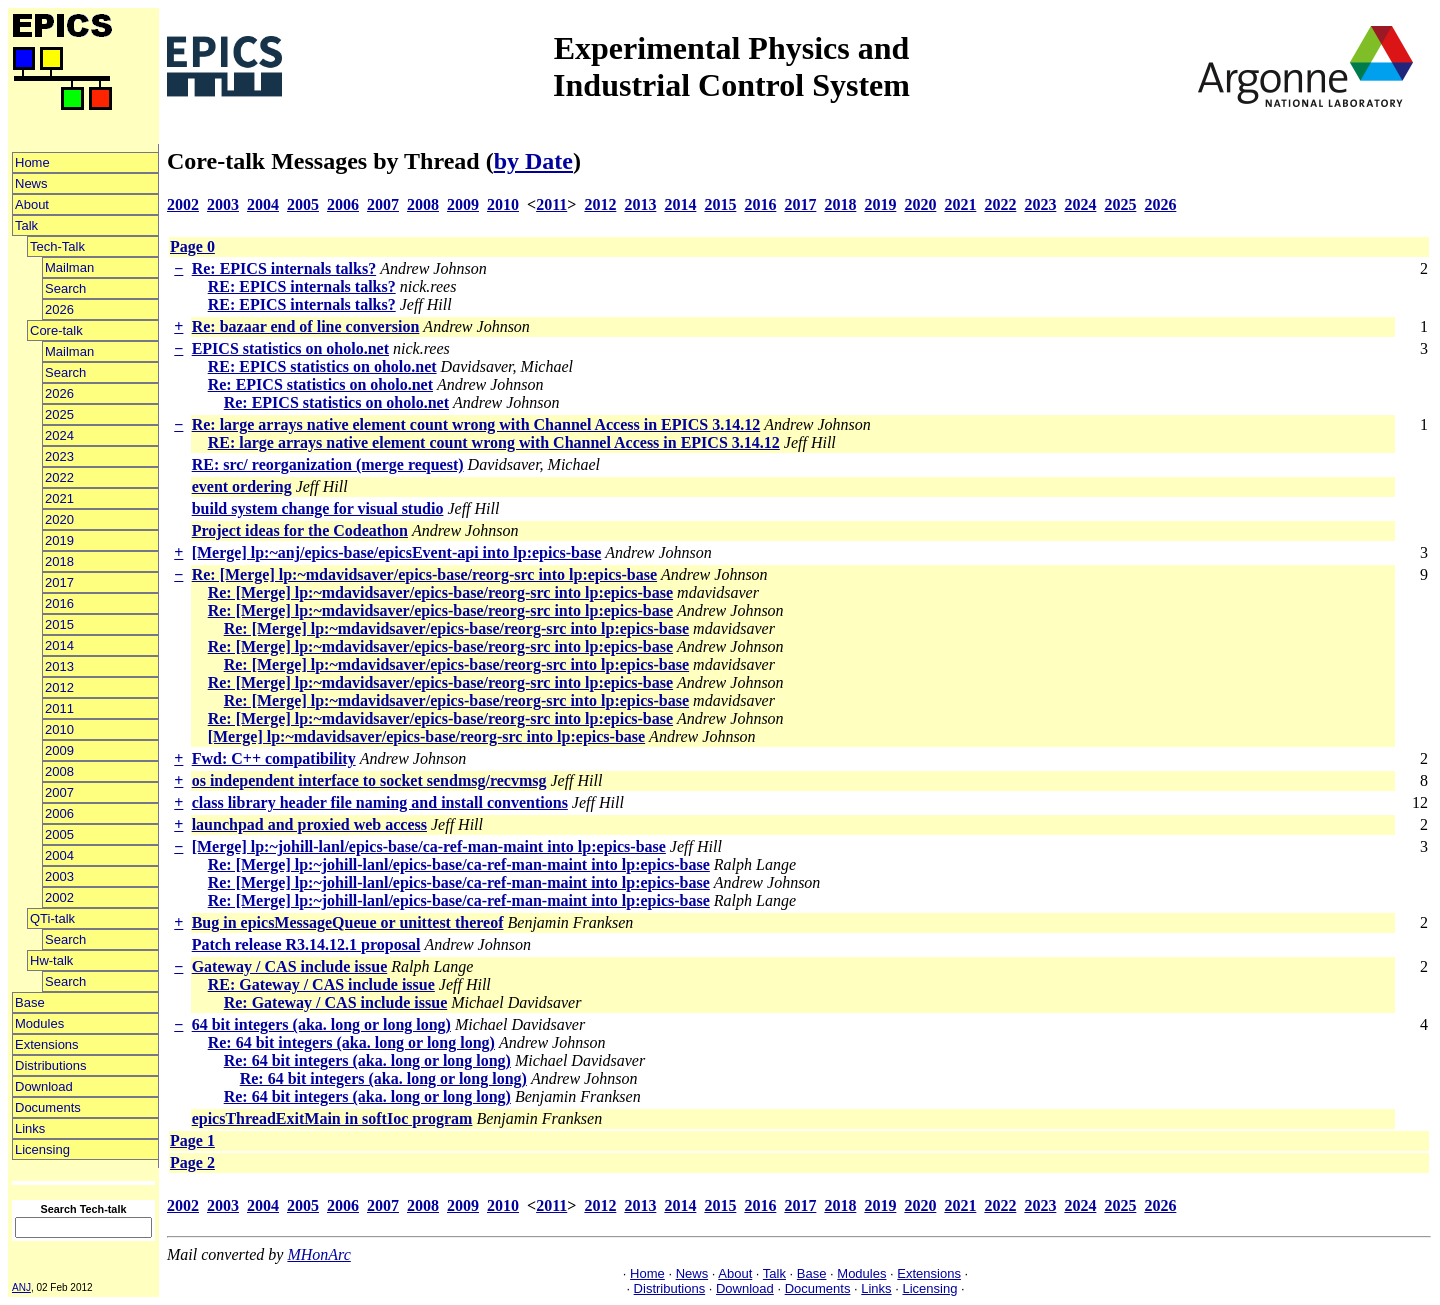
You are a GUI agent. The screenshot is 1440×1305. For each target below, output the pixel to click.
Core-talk (56, 330)
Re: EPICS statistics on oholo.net (320, 384)
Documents (48, 1107)
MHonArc (318, 1254)
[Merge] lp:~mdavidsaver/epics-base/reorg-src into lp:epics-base (426, 736)
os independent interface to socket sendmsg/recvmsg (369, 780)
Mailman (69, 267)
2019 (59, 540)
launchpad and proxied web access (309, 824)
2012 (59, 687)
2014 (59, 645)
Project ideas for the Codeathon (300, 530)
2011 (59, 708)
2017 (59, 582)
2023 (59, 456)
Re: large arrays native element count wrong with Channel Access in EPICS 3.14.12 (476, 424)
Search (65, 288)
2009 (59, 750)
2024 (59, 435)
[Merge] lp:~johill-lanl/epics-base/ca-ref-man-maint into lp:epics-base (429, 846)
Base (30, 1002)
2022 (59, 477)
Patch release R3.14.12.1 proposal (306, 944)
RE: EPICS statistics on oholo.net (322, 366)
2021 (59, 498)
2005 (59, 834)
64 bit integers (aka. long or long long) (321, 1024)
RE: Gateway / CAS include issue (321, 984)
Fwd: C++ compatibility (274, 758)
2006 (59, 813)
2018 (59, 561)
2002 (59, 897)
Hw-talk (51, 960)
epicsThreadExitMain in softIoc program (332, 1118)
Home (32, 162)
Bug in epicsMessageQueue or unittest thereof (348, 922)
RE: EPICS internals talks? (302, 286)
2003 (59, 876)
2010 (59, 729)
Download (44, 1086)
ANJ (21, 1287)
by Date (533, 161)
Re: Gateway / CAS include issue (336, 1002)
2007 (59, 792)
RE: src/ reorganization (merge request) (328, 464)
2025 (59, 414)
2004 (59, 855)
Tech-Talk (57, 246)
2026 (59, 309)
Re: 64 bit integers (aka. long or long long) (351, 1042)
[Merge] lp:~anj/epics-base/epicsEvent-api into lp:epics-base (397, 552)
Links (30, 1128)
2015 (59, 624)
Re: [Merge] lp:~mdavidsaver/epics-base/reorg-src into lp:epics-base (424, 574)
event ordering (242, 486)
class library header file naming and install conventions (380, 802)
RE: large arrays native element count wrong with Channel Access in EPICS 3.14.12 (494, 442)
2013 (59, 666)
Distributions (51, 1065)
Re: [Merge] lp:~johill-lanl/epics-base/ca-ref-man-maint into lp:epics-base (459, 864)
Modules (39, 1023)
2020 (59, 519)
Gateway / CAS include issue (290, 966)
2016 (59, 603)
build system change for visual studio (318, 508)
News (31, 183)
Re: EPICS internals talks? (284, 268)
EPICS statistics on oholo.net (290, 348)
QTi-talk (52, 918)
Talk (26, 225)
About (32, 204)
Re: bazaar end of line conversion (306, 326)
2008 (59, 771)
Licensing (42, 1149)
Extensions (47, 1044)
